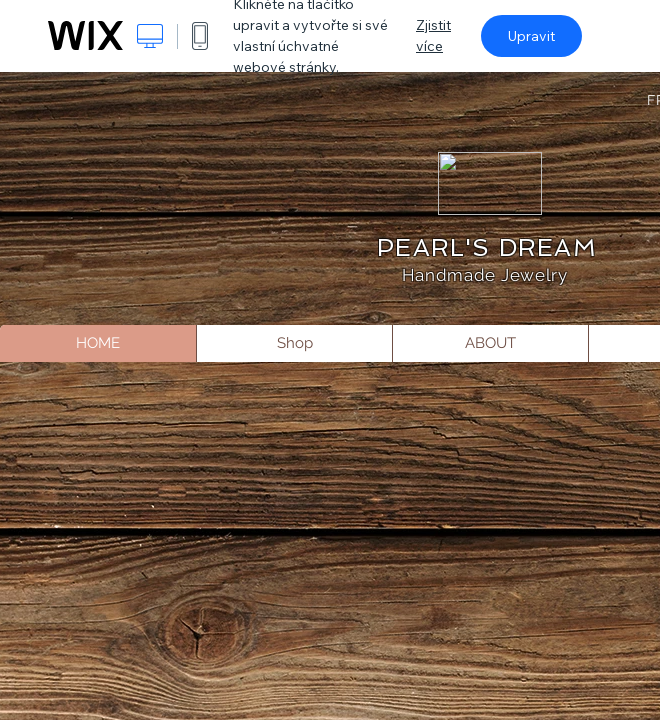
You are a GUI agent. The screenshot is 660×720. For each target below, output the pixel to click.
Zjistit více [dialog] (433, 35)
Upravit (531, 36)
